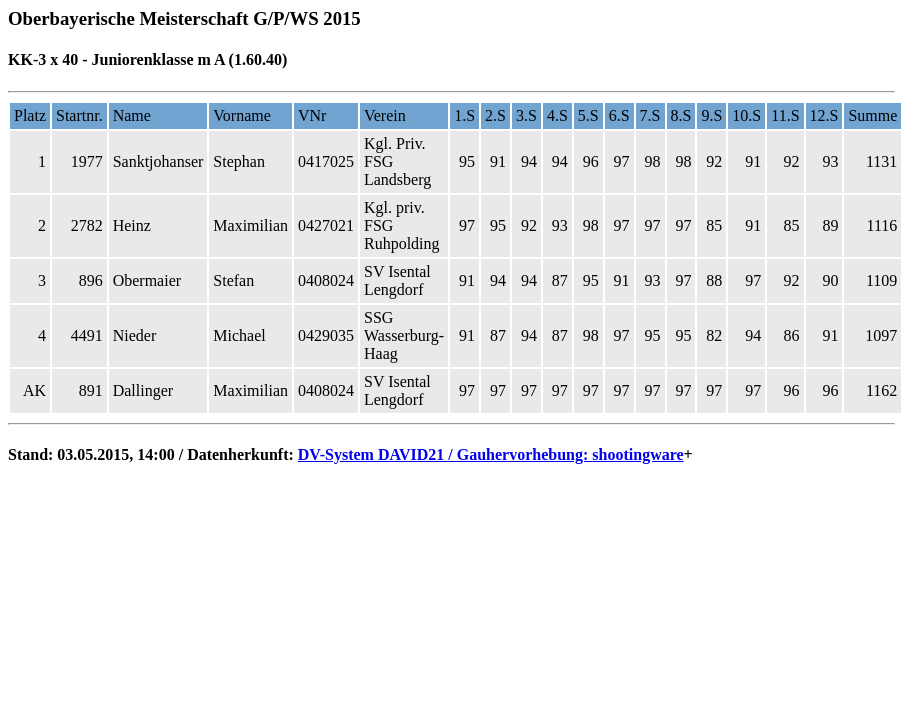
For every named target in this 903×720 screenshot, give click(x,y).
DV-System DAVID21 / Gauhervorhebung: (445, 454)
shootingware (637, 454)
